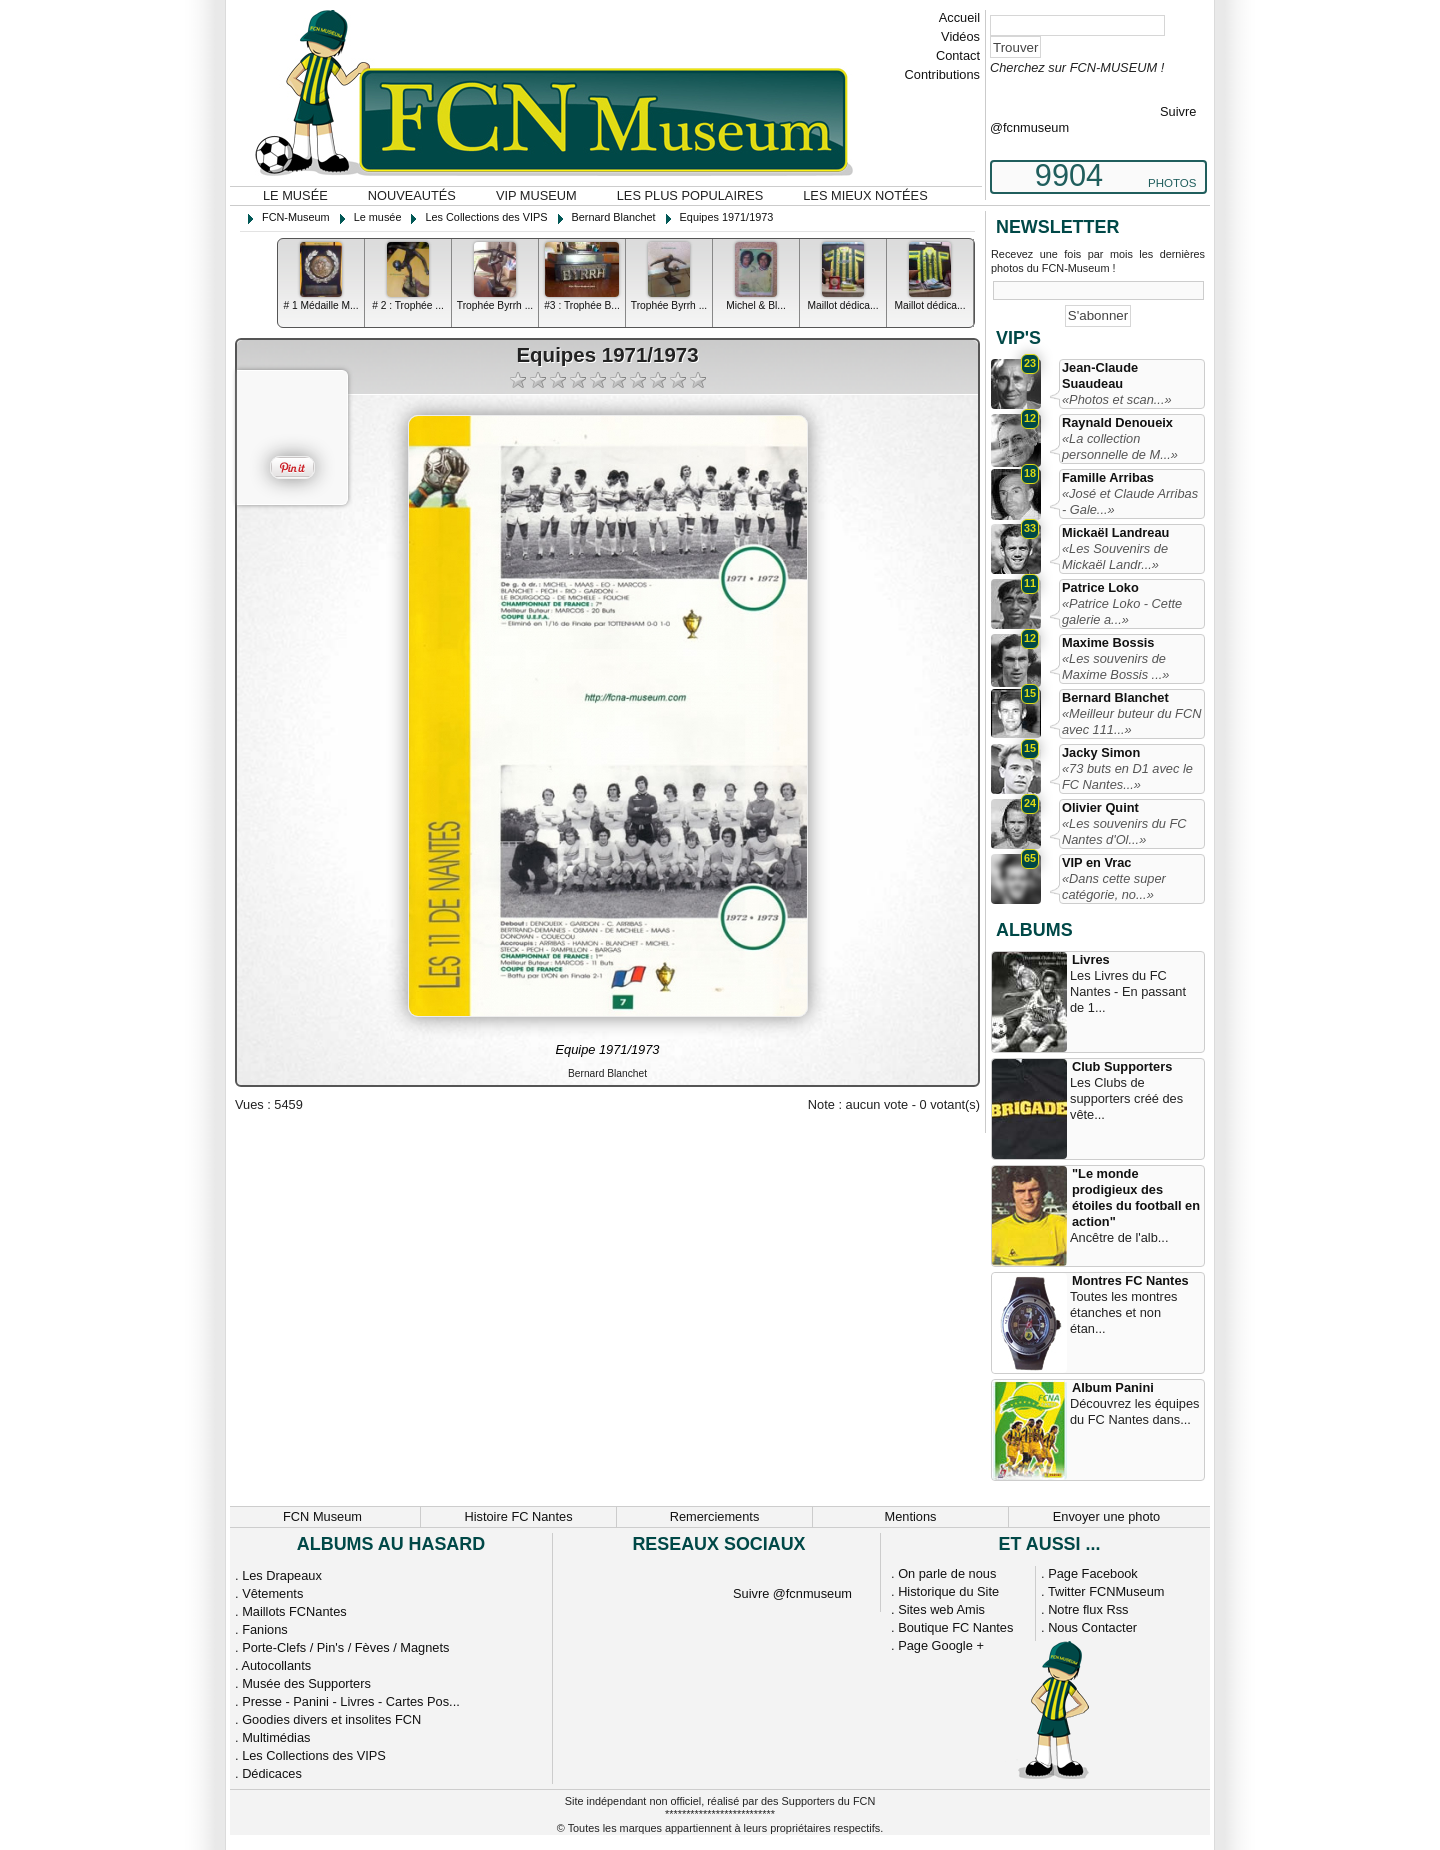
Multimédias (276, 1737)
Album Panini (1113, 1387)
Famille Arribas (1108, 477)
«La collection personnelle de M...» (1120, 446)
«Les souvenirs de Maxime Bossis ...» (1115, 666)
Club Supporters (1122, 1066)
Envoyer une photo (1106, 1516)
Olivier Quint (1100, 807)
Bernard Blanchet (1115, 697)
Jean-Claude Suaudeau (1100, 375)
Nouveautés (412, 195)
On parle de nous (947, 1573)
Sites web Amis (941, 1609)
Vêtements (272, 1593)
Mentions (911, 1516)
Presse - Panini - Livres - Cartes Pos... (351, 1701)
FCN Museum (322, 1516)
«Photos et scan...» (1117, 399)
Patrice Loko (1100, 587)
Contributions (942, 74)
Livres (1091, 959)
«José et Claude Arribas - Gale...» (1130, 501)
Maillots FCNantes (294, 1611)
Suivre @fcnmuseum (792, 1593)
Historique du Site (948, 1591)
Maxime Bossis (1108, 642)
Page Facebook (1093, 1573)
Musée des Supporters (306, 1683)
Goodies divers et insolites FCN (331, 1719)
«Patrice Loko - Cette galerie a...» (1122, 611)
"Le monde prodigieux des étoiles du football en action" (1136, 1197)
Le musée (295, 195)
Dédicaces (272, 1773)
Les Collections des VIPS (314, 1755)
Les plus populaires (690, 195)
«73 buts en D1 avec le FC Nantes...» (1127, 776)
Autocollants (276, 1665)
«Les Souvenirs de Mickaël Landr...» (1115, 556)
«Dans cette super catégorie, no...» (1114, 886)
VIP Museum (536, 195)
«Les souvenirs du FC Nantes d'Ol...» (1124, 831)
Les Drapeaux (282, 1575)
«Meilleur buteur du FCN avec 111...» (1131, 721)
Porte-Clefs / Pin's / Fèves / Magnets (345, 1647)
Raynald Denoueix (1117, 422)
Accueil (959, 17)
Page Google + (941, 1645)
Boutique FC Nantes (955, 1627)
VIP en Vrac (1096, 862)
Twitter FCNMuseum (1106, 1591)
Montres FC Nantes (1130, 1280)
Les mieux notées (865, 195)
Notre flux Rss (1088, 1609)
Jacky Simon (1101, 752)
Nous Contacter (1092, 1627)
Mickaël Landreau (1115, 532)
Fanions (265, 1629)
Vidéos (960, 36)
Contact (958, 55)
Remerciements (715, 1516)
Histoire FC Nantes (518, 1516)
